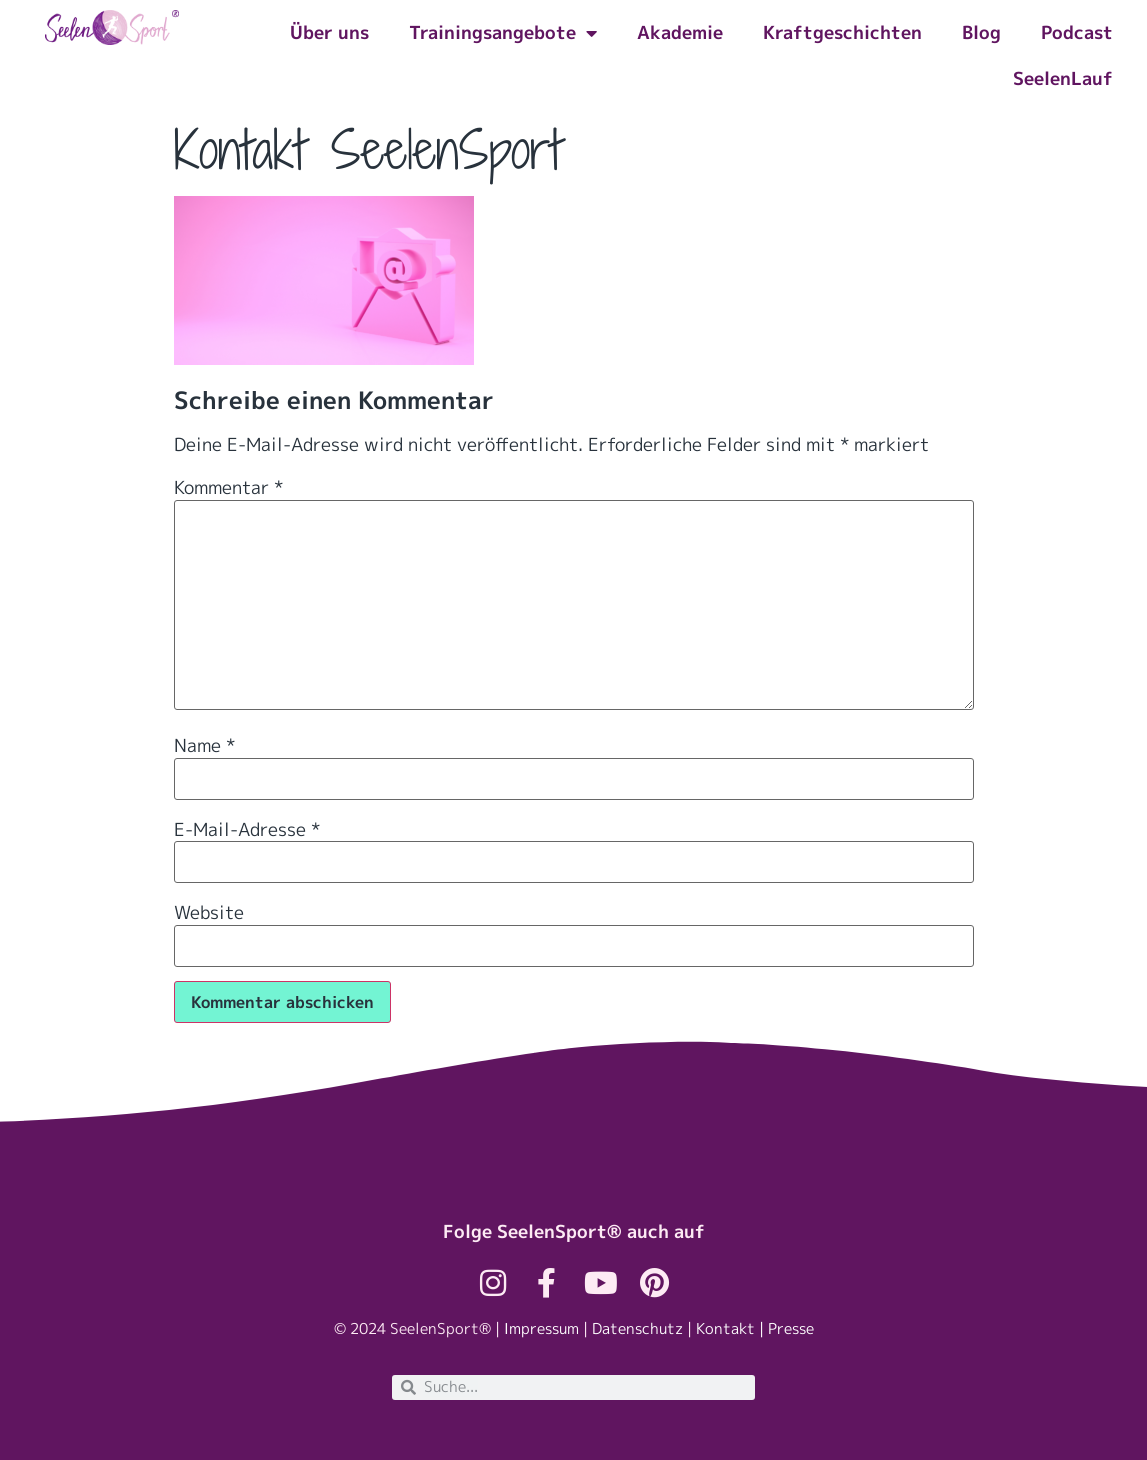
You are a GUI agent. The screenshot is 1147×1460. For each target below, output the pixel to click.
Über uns (329, 32)
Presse (791, 1328)
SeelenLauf (1063, 78)
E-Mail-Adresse (247, 830)
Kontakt (725, 1328)
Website (209, 913)
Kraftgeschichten (842, 32)
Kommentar (228, 488)
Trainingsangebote (503, 33)
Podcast (1077, 32)
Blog (981, 32)
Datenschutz (637, 1328)
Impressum (541, 1328)
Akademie (680, 32)
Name (204, 746)
